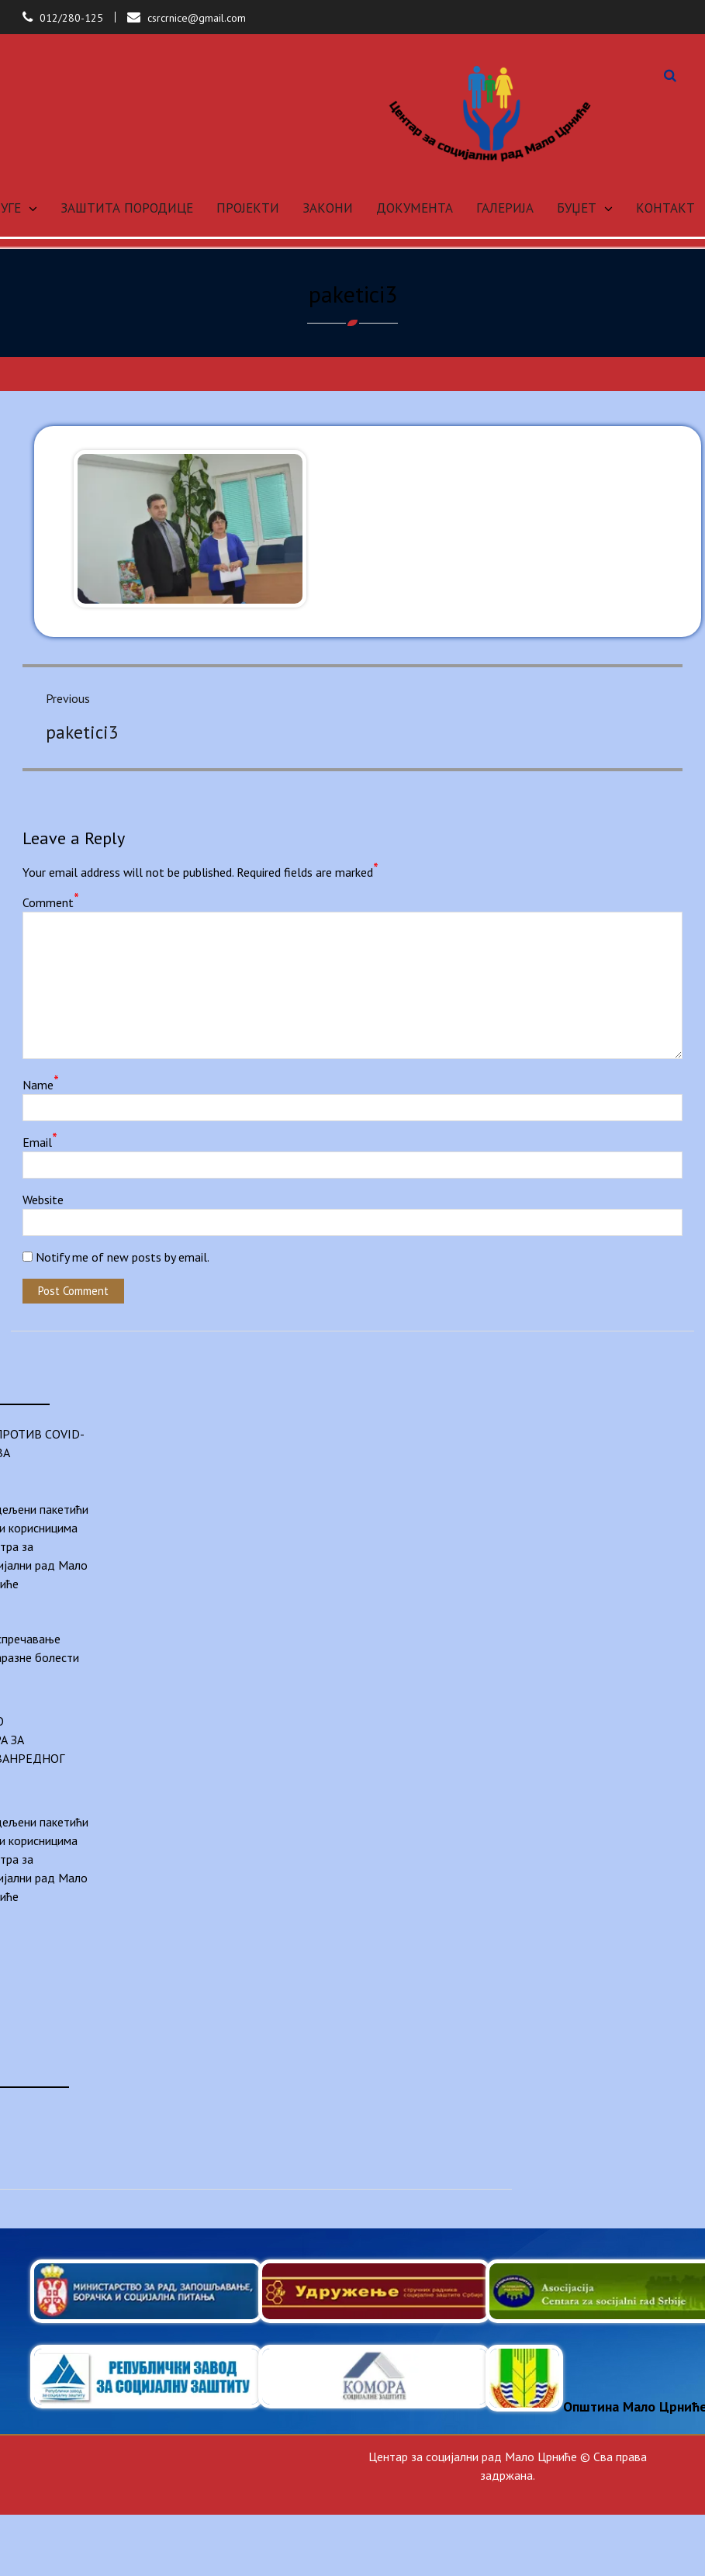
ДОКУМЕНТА (414, 207)
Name (40, 1083)
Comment (50, 901)
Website (43, 1199)
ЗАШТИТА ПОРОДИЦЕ (126, 207)
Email (39, 1141)
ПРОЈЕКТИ (247, 207)
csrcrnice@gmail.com (196, 18)
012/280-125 (71, 18)
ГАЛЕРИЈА (505, 207)
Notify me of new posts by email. (122, 1257)
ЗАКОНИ (327, 207)
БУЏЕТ (576, 207)
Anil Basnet (642, 2494)
